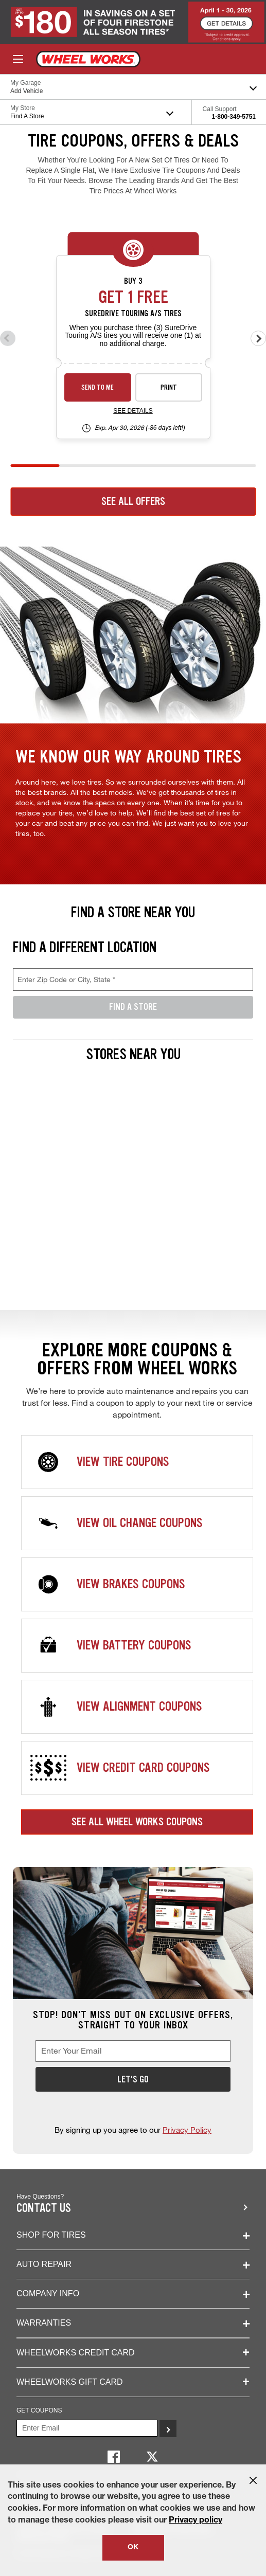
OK (133, 2547)
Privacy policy (195, 2521)
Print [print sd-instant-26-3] (169, 387)
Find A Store (133, 1007)
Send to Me (97, 387)
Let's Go (133, 2079)
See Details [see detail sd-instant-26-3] (132, 410)
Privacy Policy (187, 2129)
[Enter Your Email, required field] (133, 2051)
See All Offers (133, 501)
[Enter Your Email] (86, 2428)
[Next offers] (258, 338)
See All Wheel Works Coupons (137, 1822)
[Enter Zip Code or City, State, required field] (133, 979)
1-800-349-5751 (234, 116)
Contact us (43, 2208)
